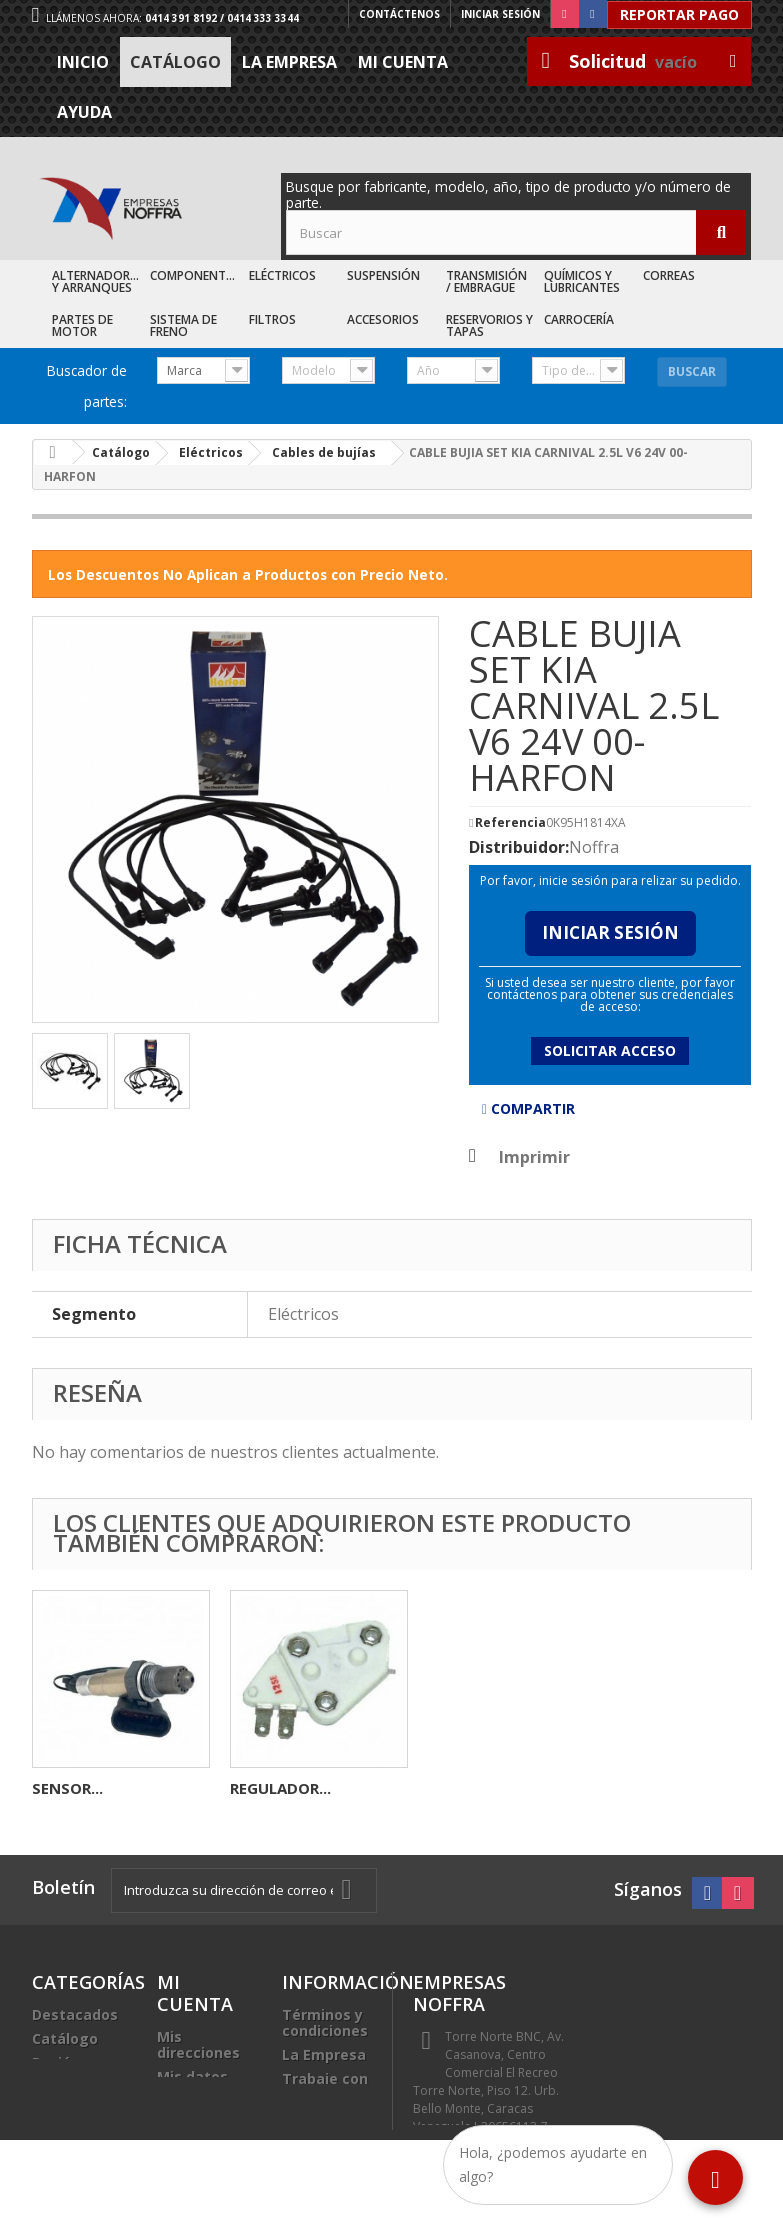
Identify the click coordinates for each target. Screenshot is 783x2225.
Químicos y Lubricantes (582, 281)
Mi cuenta (403, 62)
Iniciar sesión (500, 14)
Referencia (510, 823)
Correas (669, 275)
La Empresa (289, 62)
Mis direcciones (198, 2044)
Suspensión (383, 275)
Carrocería (579, 319)
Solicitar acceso (610, 1050)
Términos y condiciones (325, 2022)
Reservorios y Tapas (489, 325)
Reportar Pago (679, 14)
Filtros (272, 319)
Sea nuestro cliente (325, 2126)
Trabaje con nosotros (325, 2086)
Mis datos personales (197, 2084)
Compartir (528, 1108)
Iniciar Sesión (610, 932)
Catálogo (175, 62)
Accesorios (383, 319)
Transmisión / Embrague (486, 281)
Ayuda (84, 112)
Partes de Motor (82, 325)
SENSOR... (463, 1788)
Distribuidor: (519, 847)
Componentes (194, 275)
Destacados (75, 2014)
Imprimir (534, 1157)
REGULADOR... (676, 1788)
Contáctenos (399, 14)
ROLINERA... (74, 1788)
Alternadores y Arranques (97, 281)
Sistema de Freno (183, 325)
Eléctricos (282, 275)
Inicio (83, 62)
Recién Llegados (65, 2070)
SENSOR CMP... (284, 1788)
